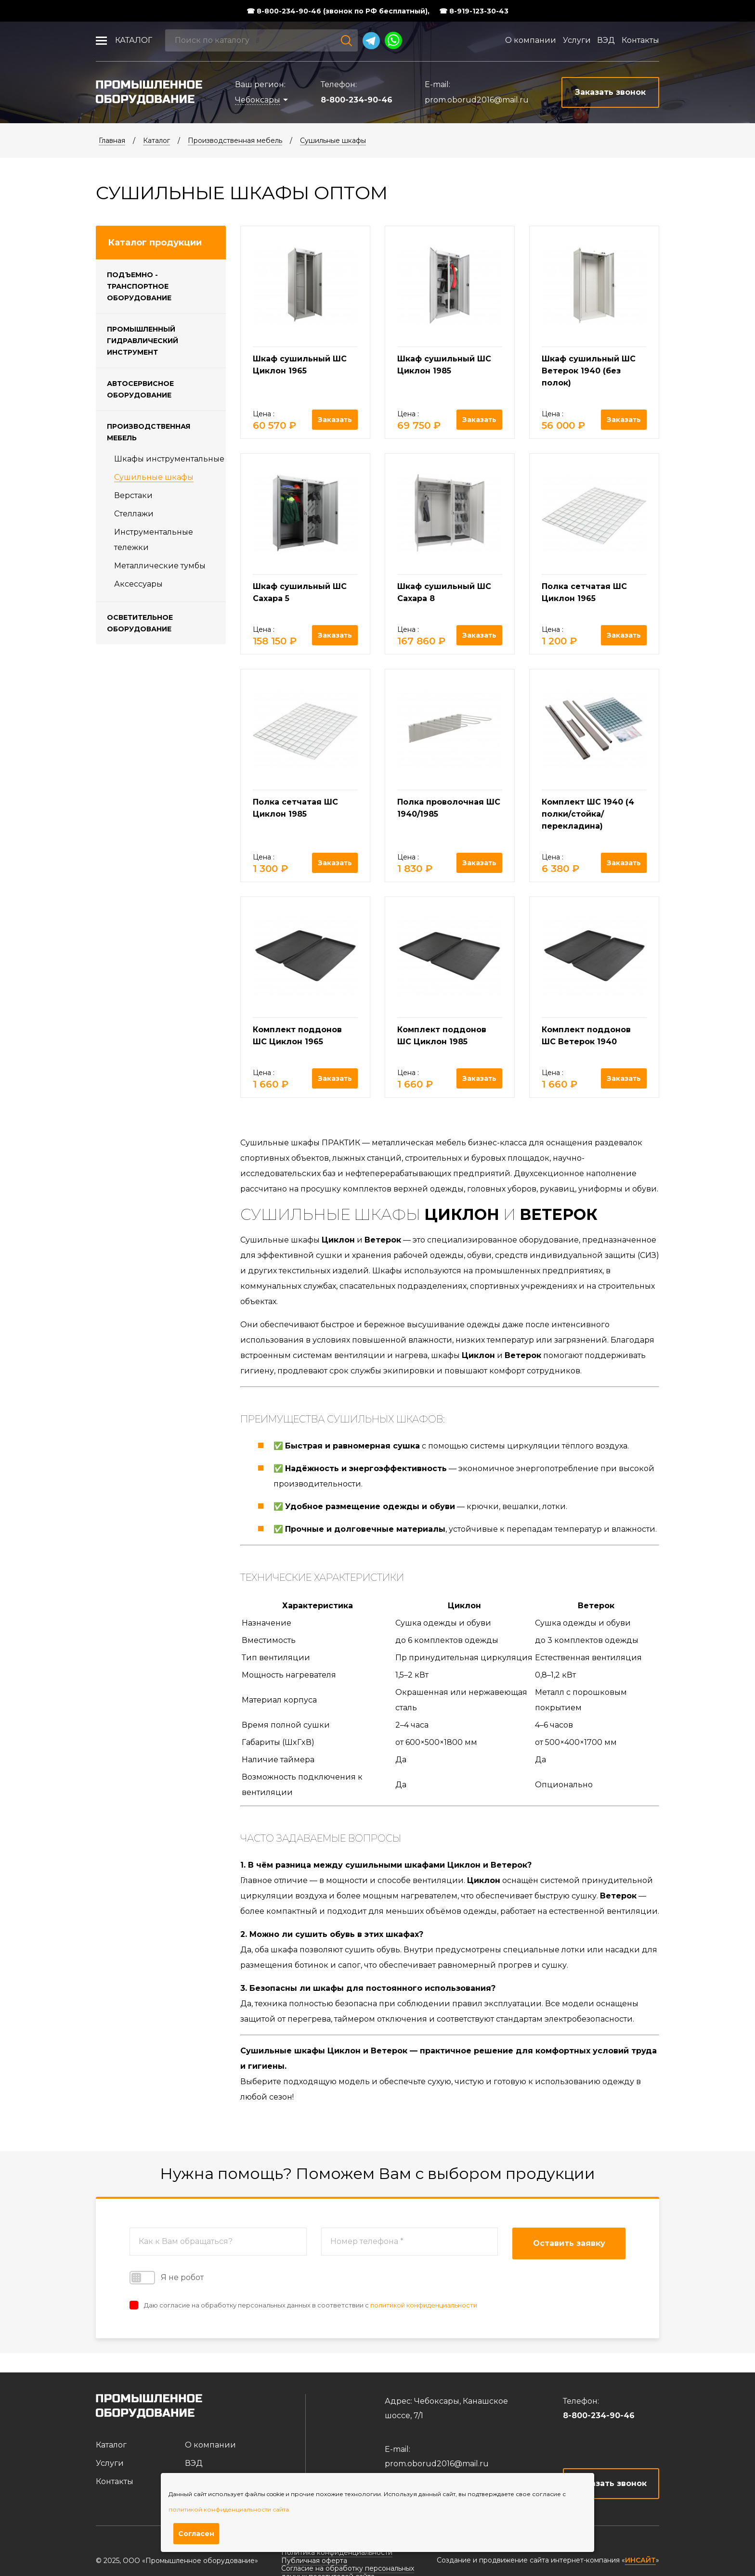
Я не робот (167, 2277)
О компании (530, 40)
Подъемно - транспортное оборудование (139, 286)
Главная (112, 140)
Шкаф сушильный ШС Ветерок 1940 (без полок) (589, 370)
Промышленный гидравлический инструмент (142, 341)
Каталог (133, 40)
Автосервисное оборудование (140, 389)
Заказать (335, 419)
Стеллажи (134, 513)
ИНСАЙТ (640, 2560)
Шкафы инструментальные (169, 458)
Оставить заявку (569, 2243)
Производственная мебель (235, 140)
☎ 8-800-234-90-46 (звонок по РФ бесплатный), (338, 11)
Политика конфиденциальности (336, 2552)
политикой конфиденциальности (423, 2305)
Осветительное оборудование (140, 623)
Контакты (640, 40)
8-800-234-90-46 (356, 99)
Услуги (577, 40)
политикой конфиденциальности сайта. (229, 2509)
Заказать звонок (611, 2483)
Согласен (196, 2533)
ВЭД (606, 40)
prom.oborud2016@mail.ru (477, 99)
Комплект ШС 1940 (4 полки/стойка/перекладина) (588, 814)
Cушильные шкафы (333, 140)
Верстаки (133, 495)
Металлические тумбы (160, 565)
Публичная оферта (314, 2560)
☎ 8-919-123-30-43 (473, 11)
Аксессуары (138, 584)
